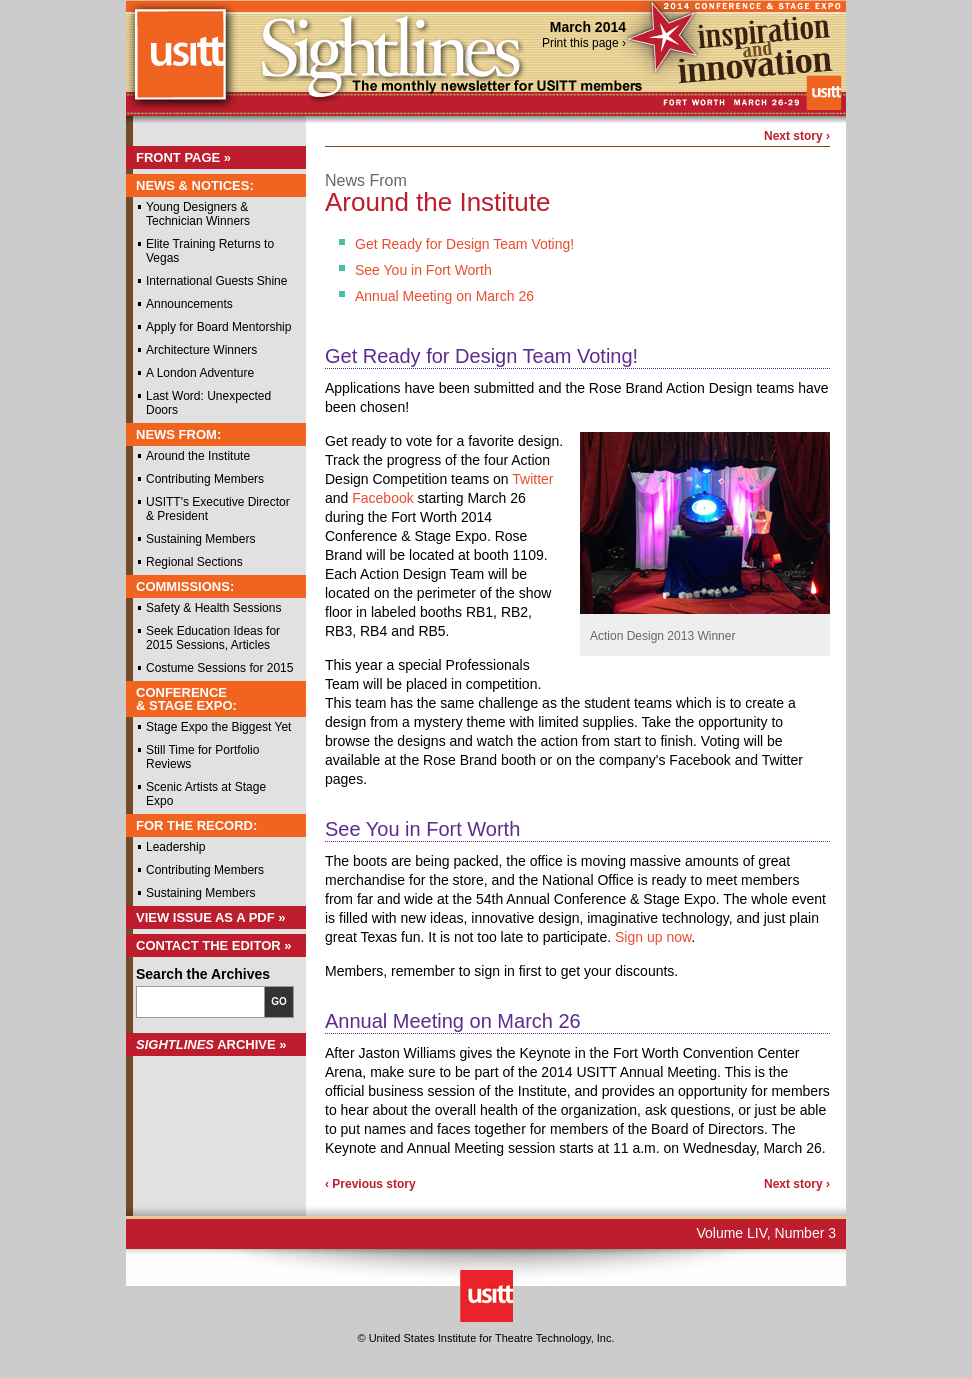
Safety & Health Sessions (213, 608)
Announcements (189, 304)
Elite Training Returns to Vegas (210, 251)
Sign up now (653, 937)
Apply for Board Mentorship (218, 327)
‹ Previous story (370, 1184)
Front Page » (183, 157)
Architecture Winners (201, 350)
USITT (179, 63)
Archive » (211, 1044)
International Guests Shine (216, 281)
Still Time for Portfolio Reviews (202, 757)
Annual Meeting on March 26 (444, 296)
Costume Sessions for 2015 (219, 668)
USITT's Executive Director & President (218, 509)
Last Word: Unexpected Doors (208, 403)
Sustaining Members (200, 539)
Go (279, 1001)
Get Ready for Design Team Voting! (464, 244)
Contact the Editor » (214, 945)
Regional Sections (194, 562)
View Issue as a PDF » (211, 917)
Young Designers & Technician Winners (198, 214)
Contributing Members (205, 479)
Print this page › (584, 43)
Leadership (175, 847)
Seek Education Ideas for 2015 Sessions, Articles (213, 638)
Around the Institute (198, 456)
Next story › (797, 136)
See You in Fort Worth (423, 270)
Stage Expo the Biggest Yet (218, 727)
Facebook (382, 498)
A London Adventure (200, 373)
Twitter (532, 479)
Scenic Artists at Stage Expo (206, 794)
